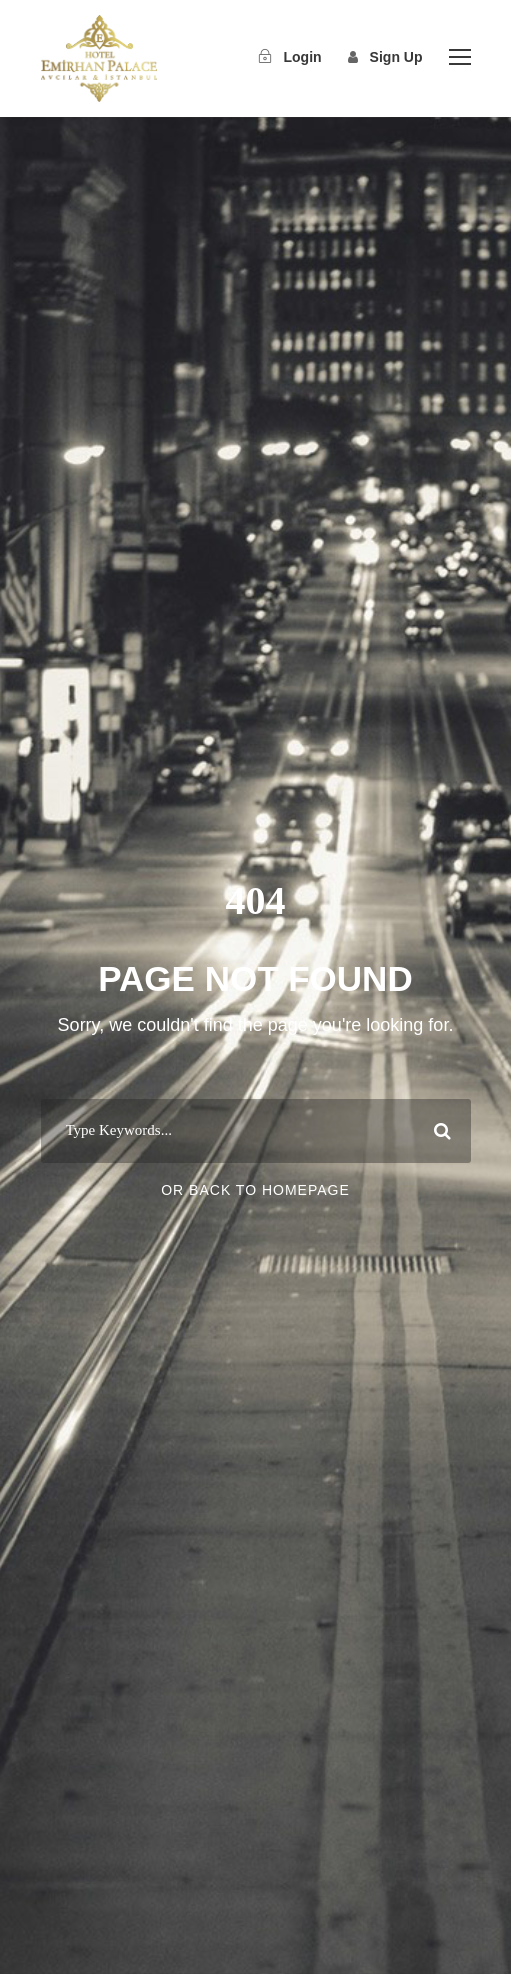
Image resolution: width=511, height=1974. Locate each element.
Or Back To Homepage (255, 1190)
